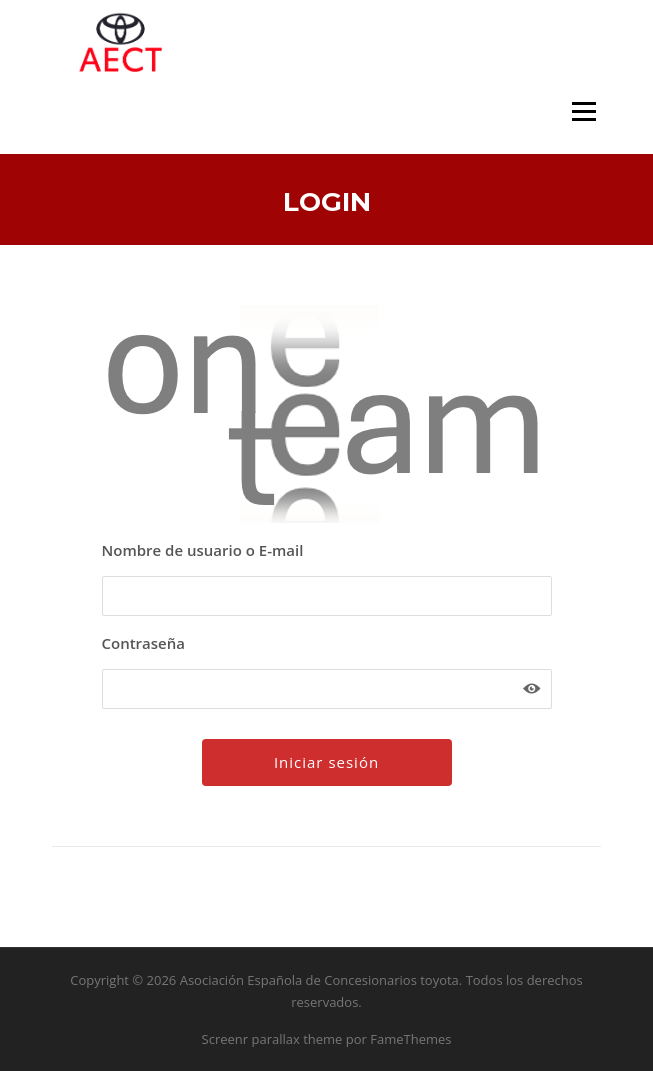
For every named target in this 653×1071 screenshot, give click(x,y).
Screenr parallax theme (272, 1039)
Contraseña (143, 643)
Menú (583, 111)
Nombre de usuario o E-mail (203, 550)
